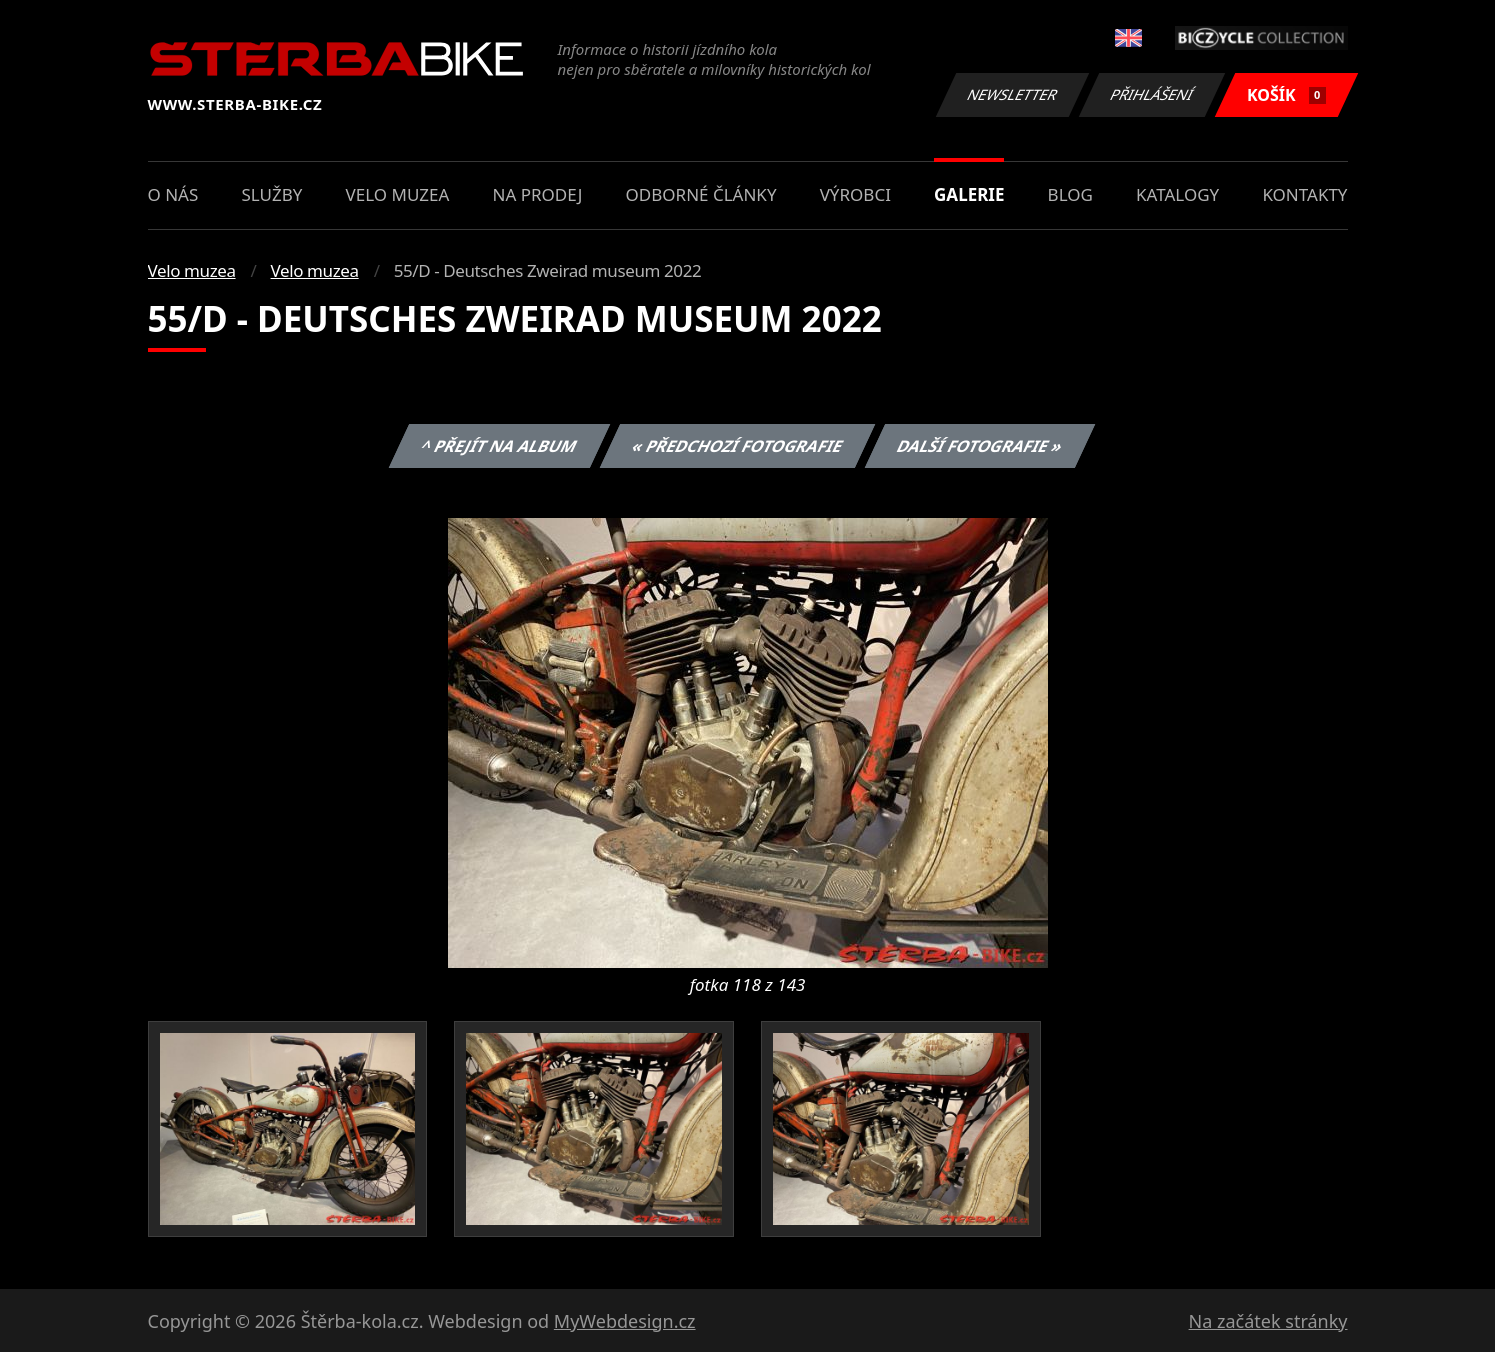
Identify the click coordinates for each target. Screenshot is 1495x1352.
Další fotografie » (980, 446)
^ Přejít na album (499, 446)
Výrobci (855, 194)
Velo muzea (398, 194)
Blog (1070, 194)
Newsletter (1013, 94)
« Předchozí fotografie (738, 446)
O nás (173, 194)
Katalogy (1177, 194)
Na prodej (538, 194)
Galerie (969, 194)
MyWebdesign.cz (625, 1321)
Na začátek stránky (1268, 1321)
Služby (271, 194)
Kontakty (1304, 194)
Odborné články (701, 194)
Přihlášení (1152, 94)
